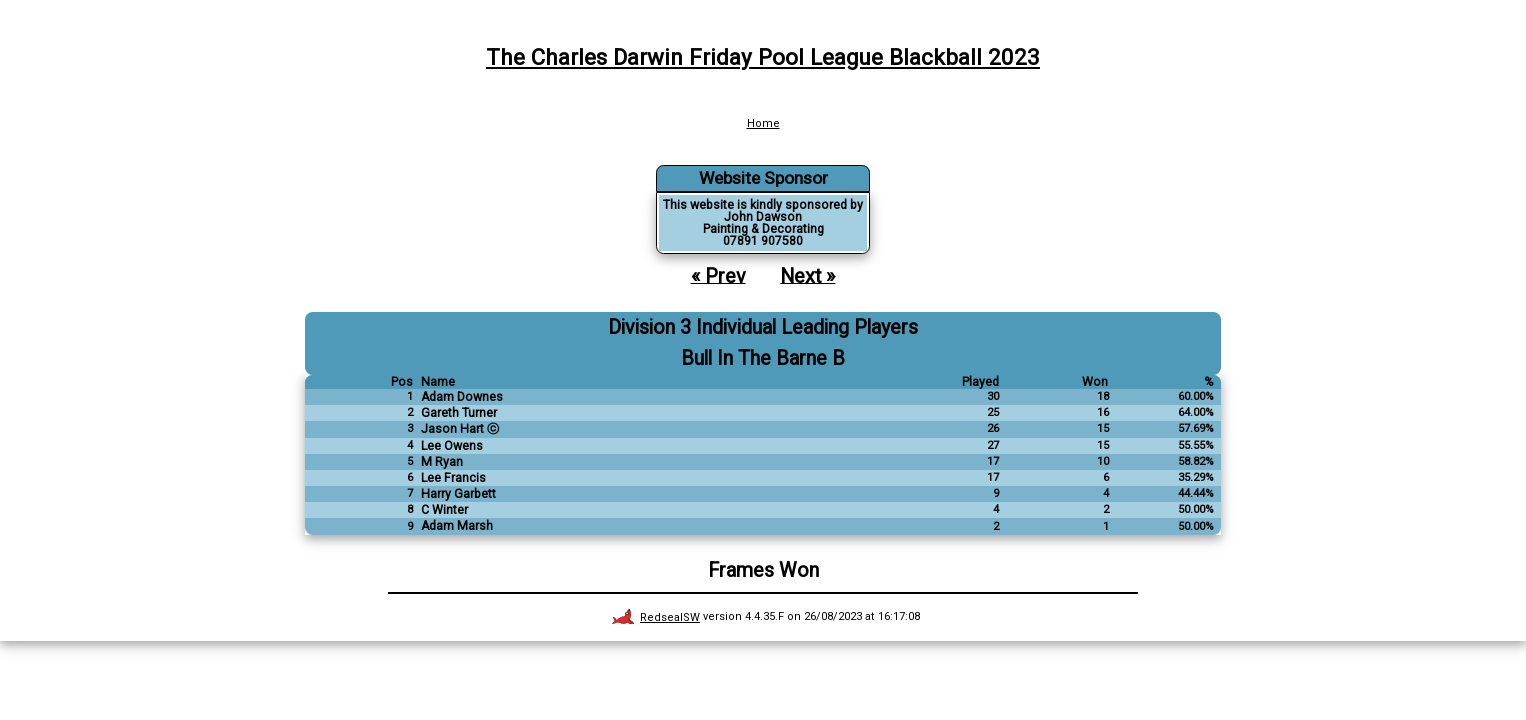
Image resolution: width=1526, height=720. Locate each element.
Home (763, 123)
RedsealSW (656, 617)
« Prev (718, 275)
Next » (807, 275)
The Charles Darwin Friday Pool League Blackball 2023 (763, 57)
